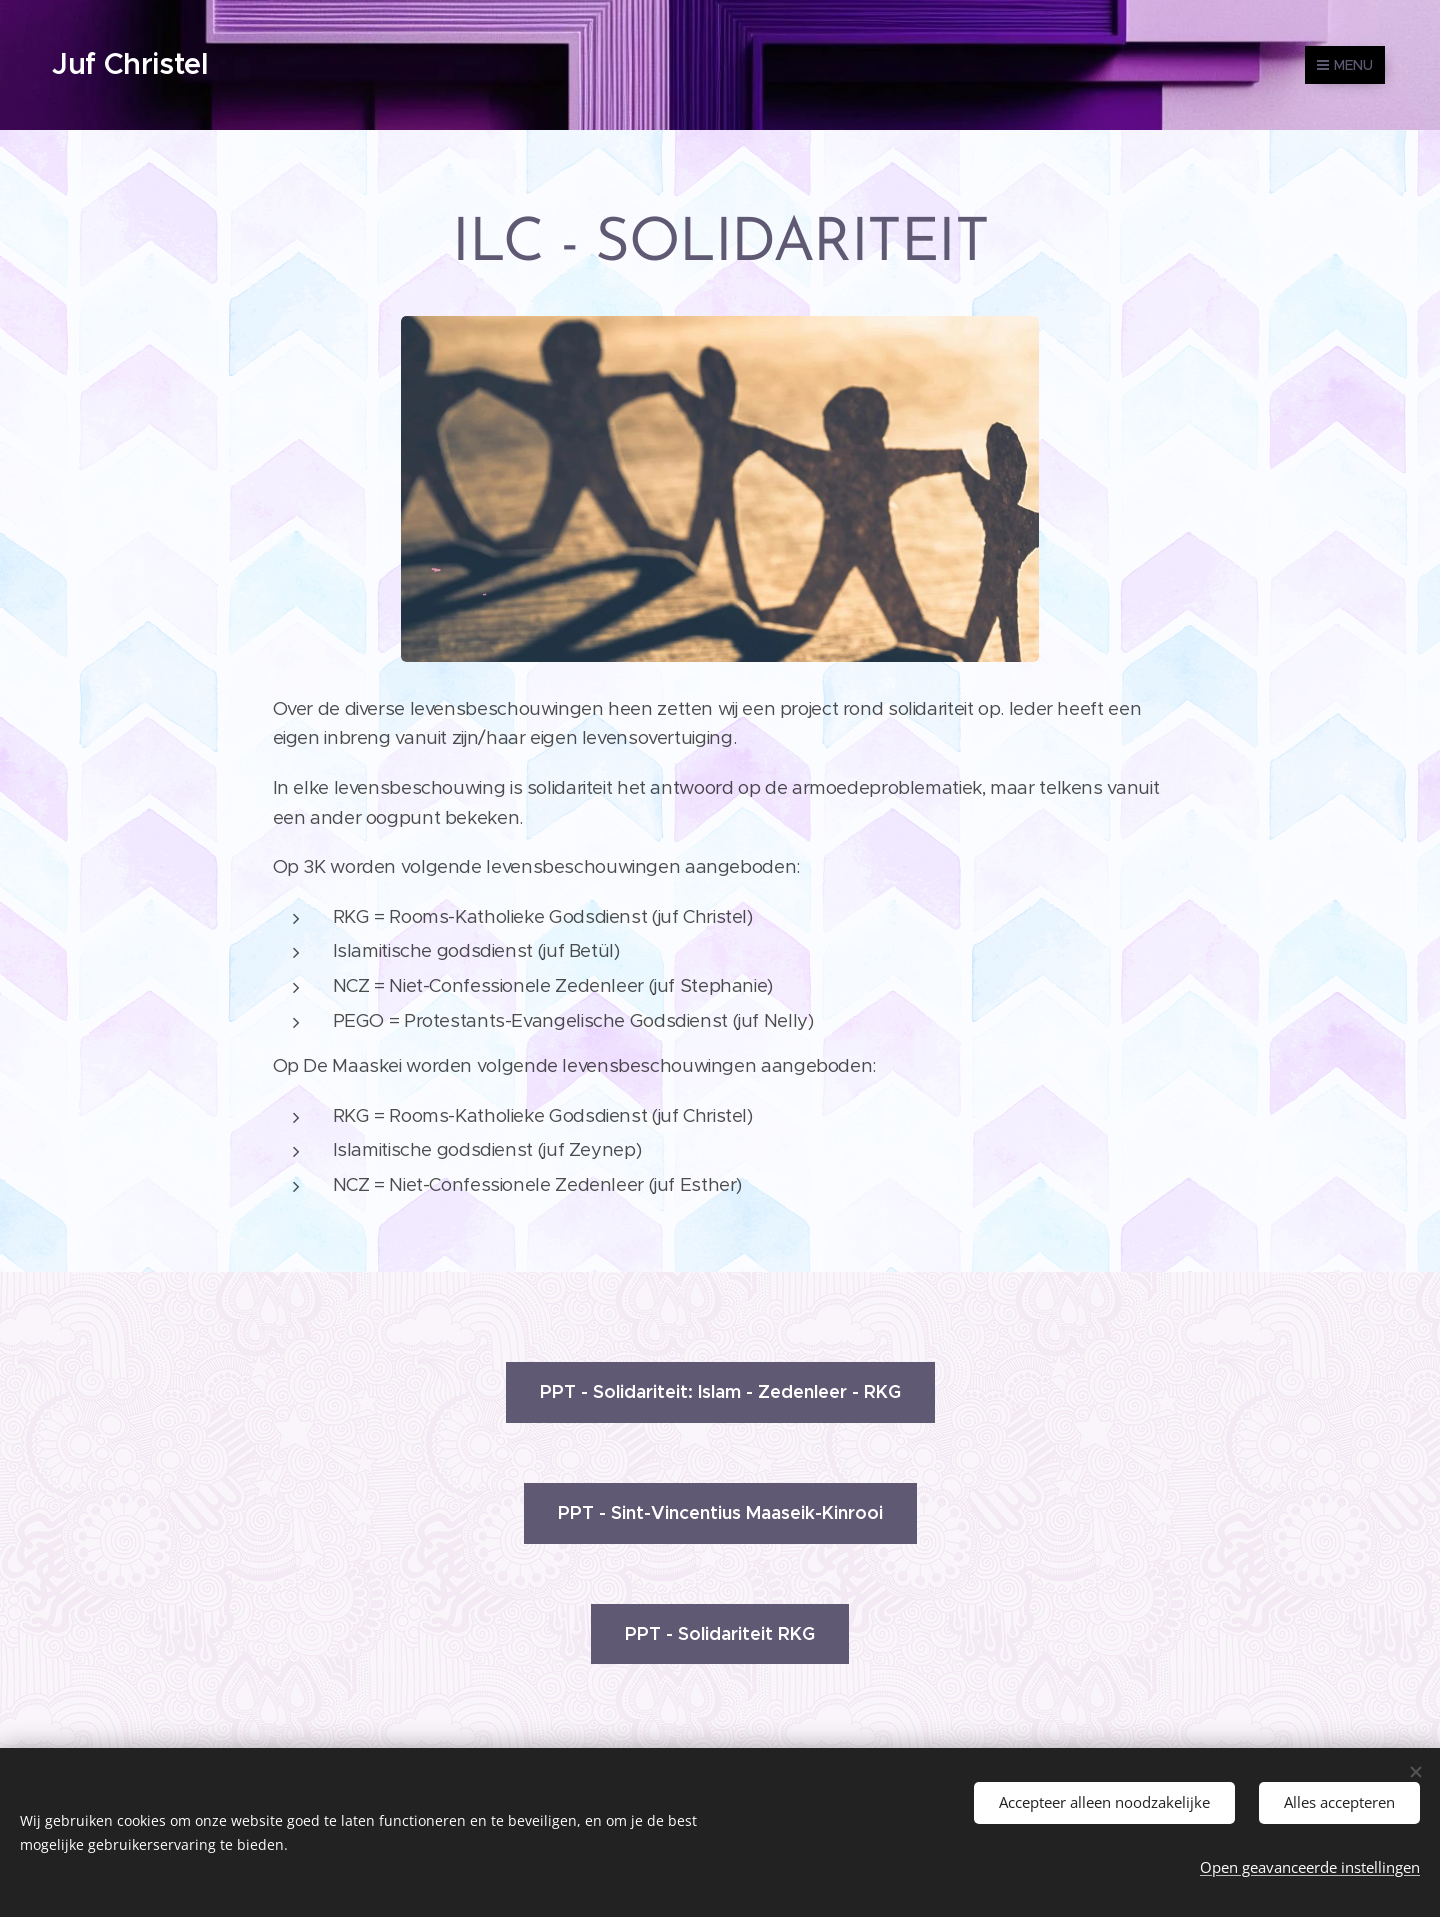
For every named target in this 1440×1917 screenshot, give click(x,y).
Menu (1345, 65)
